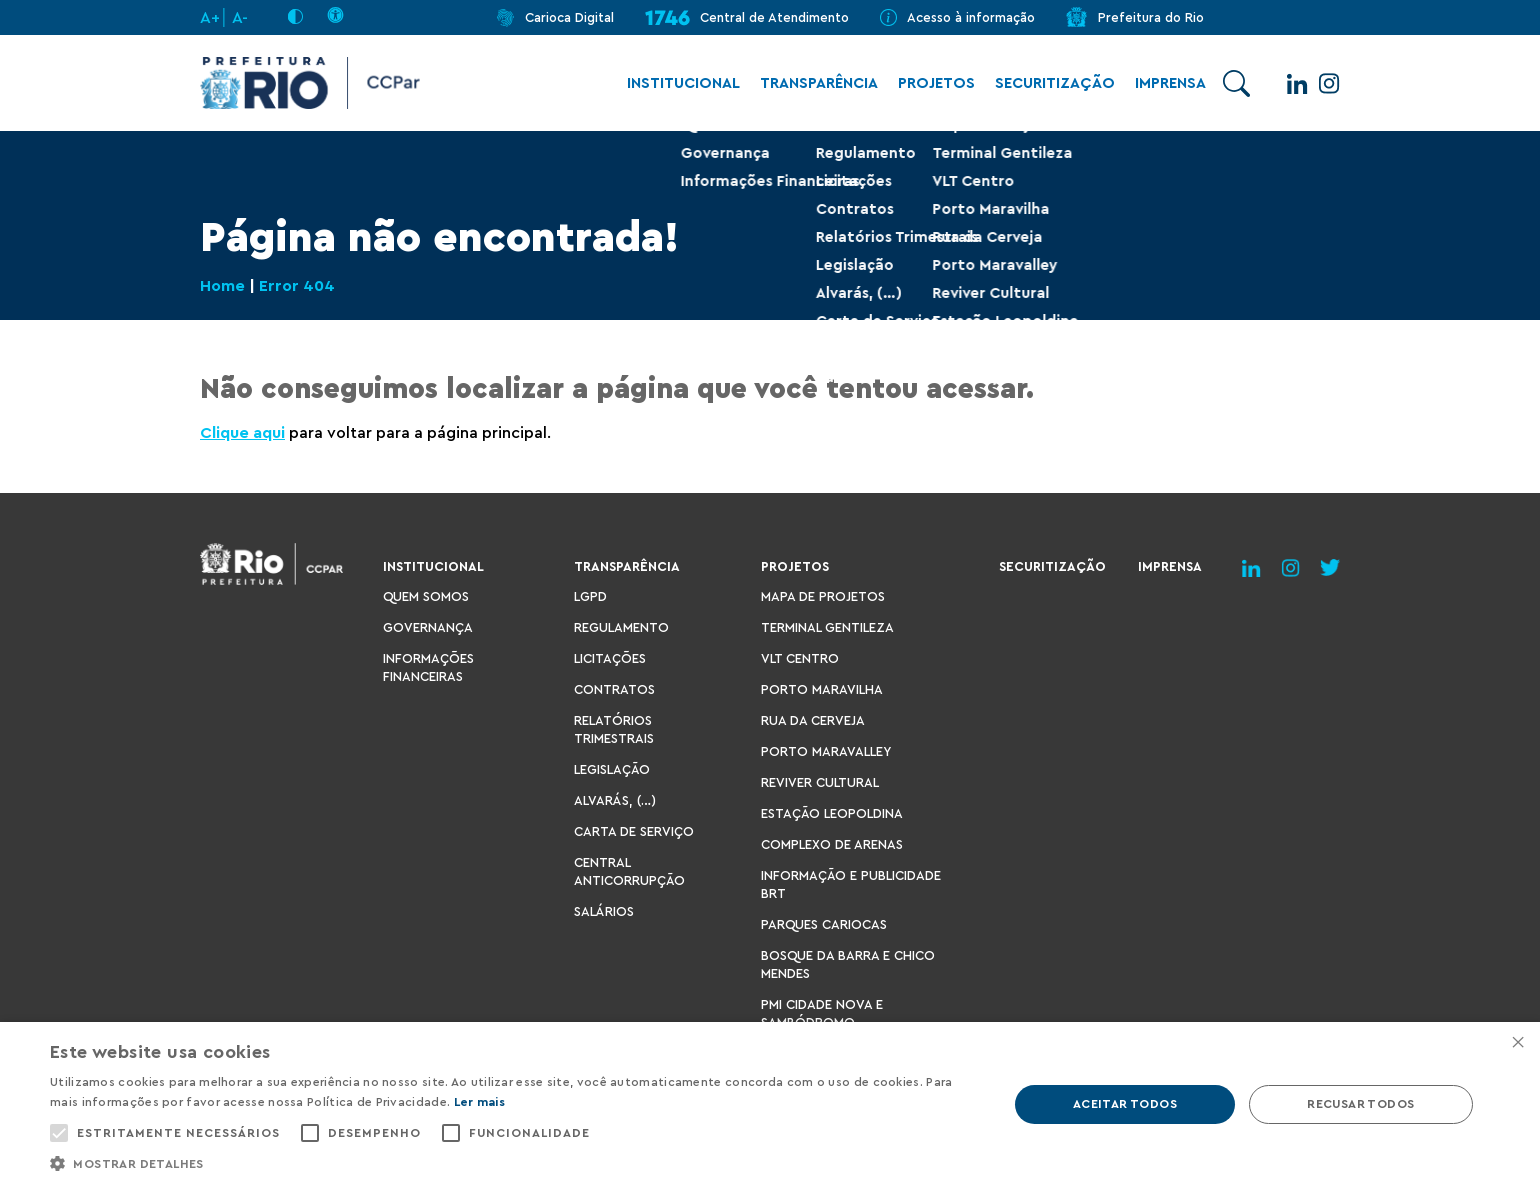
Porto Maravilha (822, 689)
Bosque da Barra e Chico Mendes (848, 964)
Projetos (926, 83)
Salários (604, 911)
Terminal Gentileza (827, 627)
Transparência (809, 83)
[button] (515, 1162)
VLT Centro (800, 658)
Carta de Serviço (634, 831)
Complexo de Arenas (832, 844)
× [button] (1517, 1043)
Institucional (673, 83)
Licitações (610, 658)
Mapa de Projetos (823, 596)
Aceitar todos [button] (1125, 1104)
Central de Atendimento (774, 17)
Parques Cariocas (824, 924)
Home (222, 286)
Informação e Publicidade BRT (851, 884)
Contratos (614, 689)
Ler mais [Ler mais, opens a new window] (479, 1102)
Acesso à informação (971, 17)
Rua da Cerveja (813, 720)
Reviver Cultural (820, 782)
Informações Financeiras (428, 667)
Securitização (1045, 83)
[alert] (770, 1104)
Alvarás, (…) (615, 800)
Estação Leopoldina (832, 813)
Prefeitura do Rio (1151, 17)
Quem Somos (426, 596)
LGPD (590, 596)
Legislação (612, 769)
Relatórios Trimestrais (614, 729)
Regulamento (621, 627)
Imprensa (1160, 83)
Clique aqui (242, 433)
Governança (428, 627)
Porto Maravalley (826, 751)
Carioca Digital (569, 17)
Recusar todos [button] (1360, 1104)
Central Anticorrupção (629, 871)
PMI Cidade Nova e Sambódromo (822, 1013)
